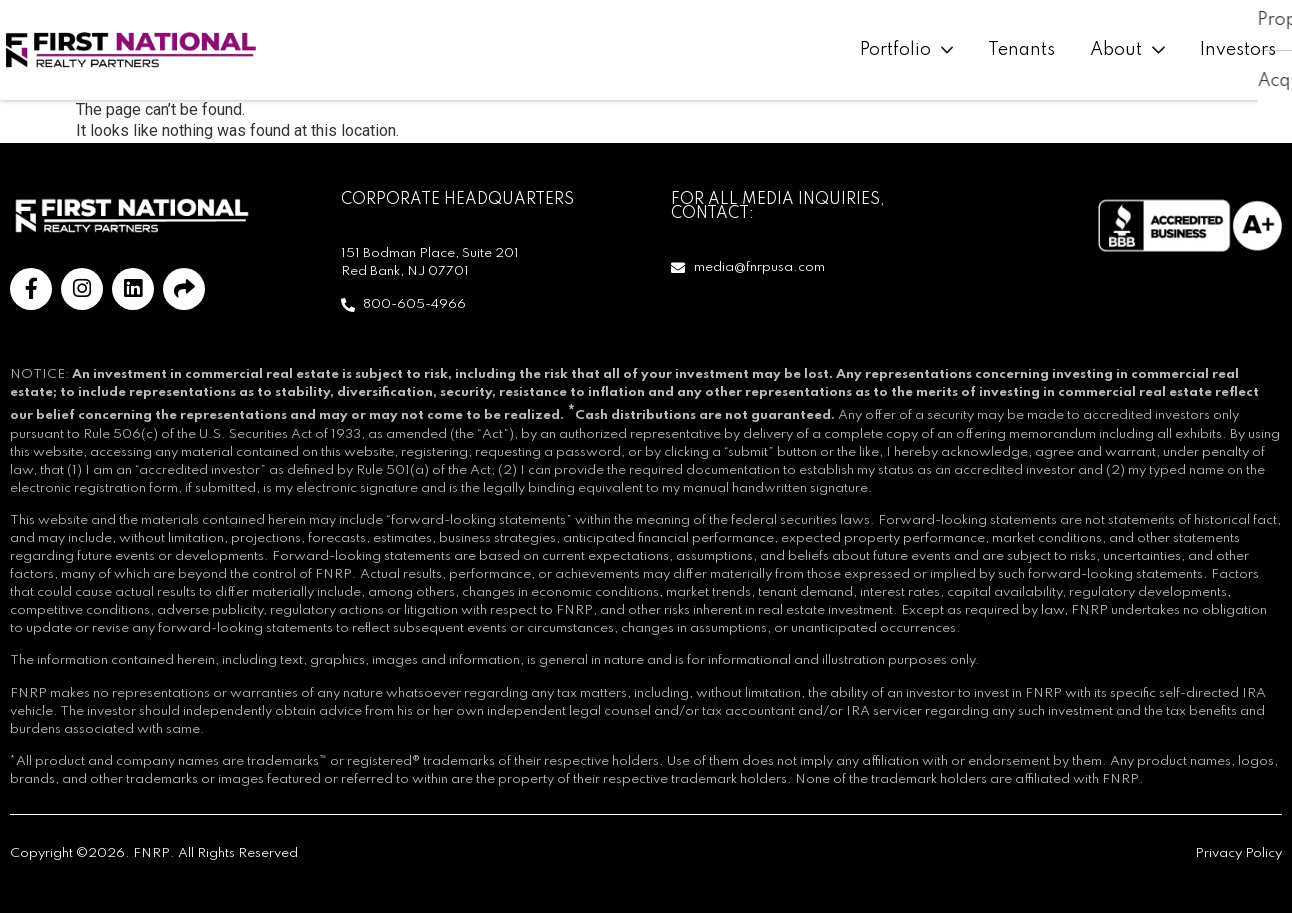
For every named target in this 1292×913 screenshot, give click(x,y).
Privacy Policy (1238, 853)
